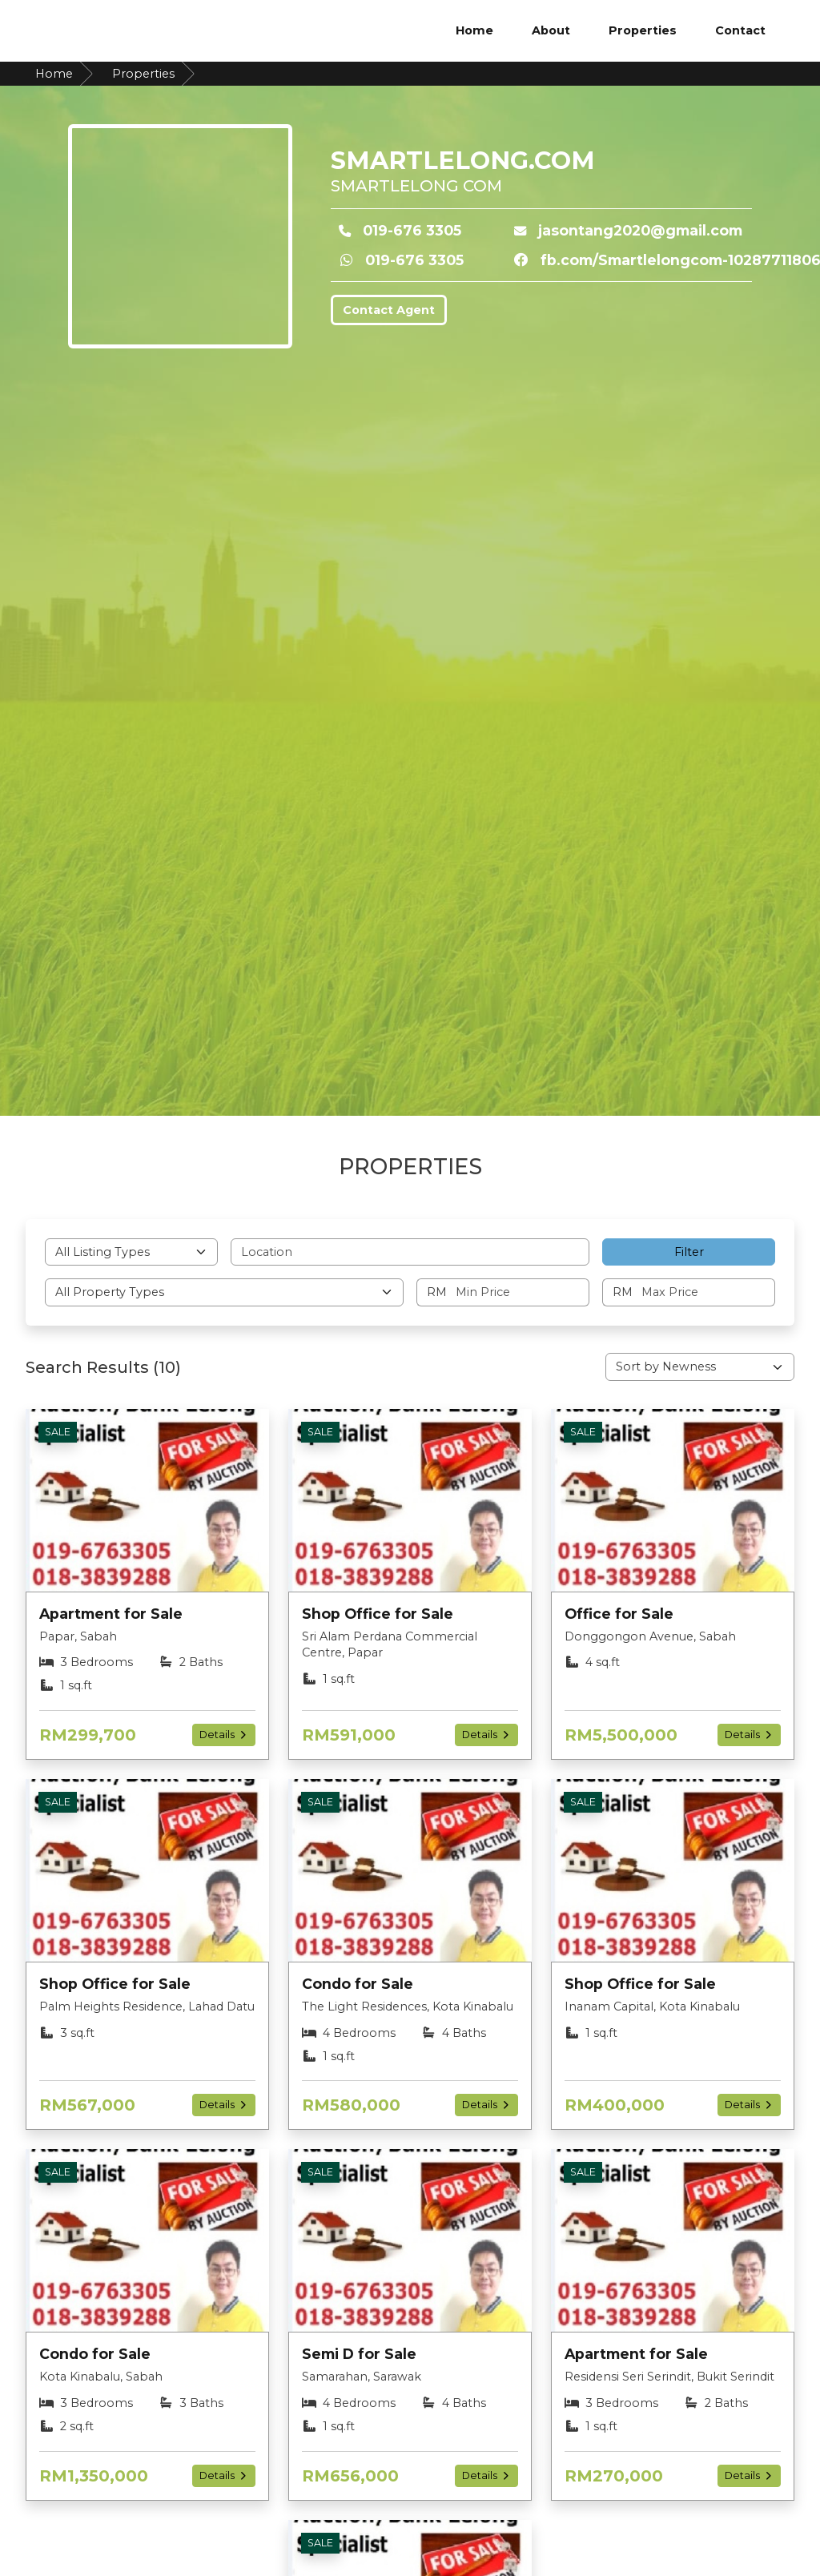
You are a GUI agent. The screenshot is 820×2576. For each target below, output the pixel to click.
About (551, 30)
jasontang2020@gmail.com (640, 230)
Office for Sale (619, 1613)
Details (223, 1735)
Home (474, 30)
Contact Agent (389, 310)
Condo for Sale (357, 1983)
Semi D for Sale (359, 2353)
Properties (643, 30)
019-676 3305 (412, 230)
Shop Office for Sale (377, 1613)
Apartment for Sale (111, 1613)
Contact (740, 30)
